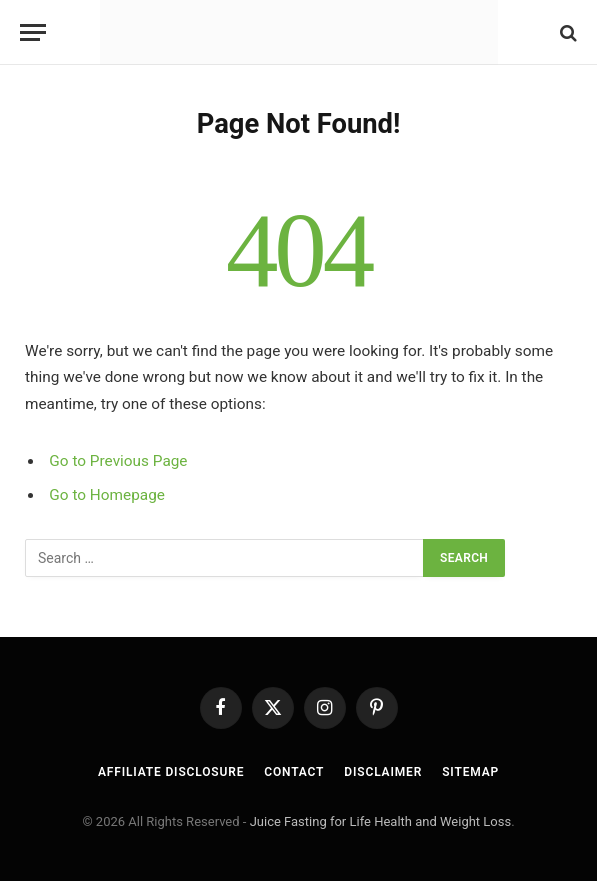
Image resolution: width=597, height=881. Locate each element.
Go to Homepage (107, 495)
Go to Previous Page (118, 461)
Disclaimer (383, 772)
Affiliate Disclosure (171, 772)
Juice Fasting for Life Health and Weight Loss (381, 821)
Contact (294, 772)
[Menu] (33, 32)
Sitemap (470, 772)
